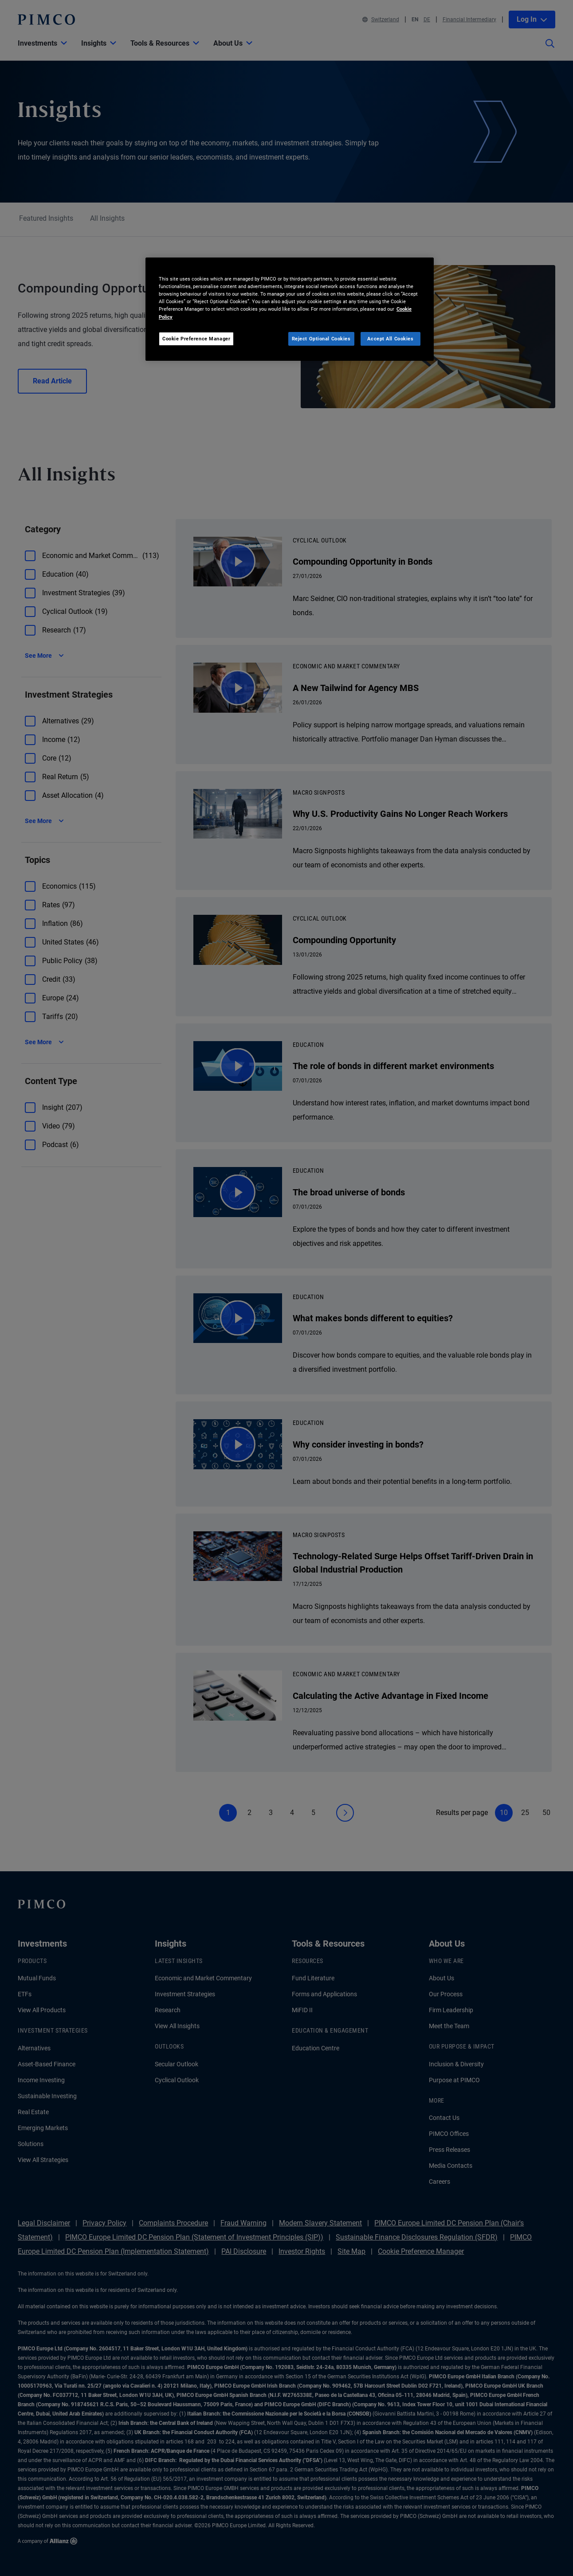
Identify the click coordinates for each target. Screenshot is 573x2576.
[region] (289, 309)
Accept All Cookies (390, 339)
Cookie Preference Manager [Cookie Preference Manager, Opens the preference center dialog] (196, 339)
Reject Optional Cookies (321, 339)
